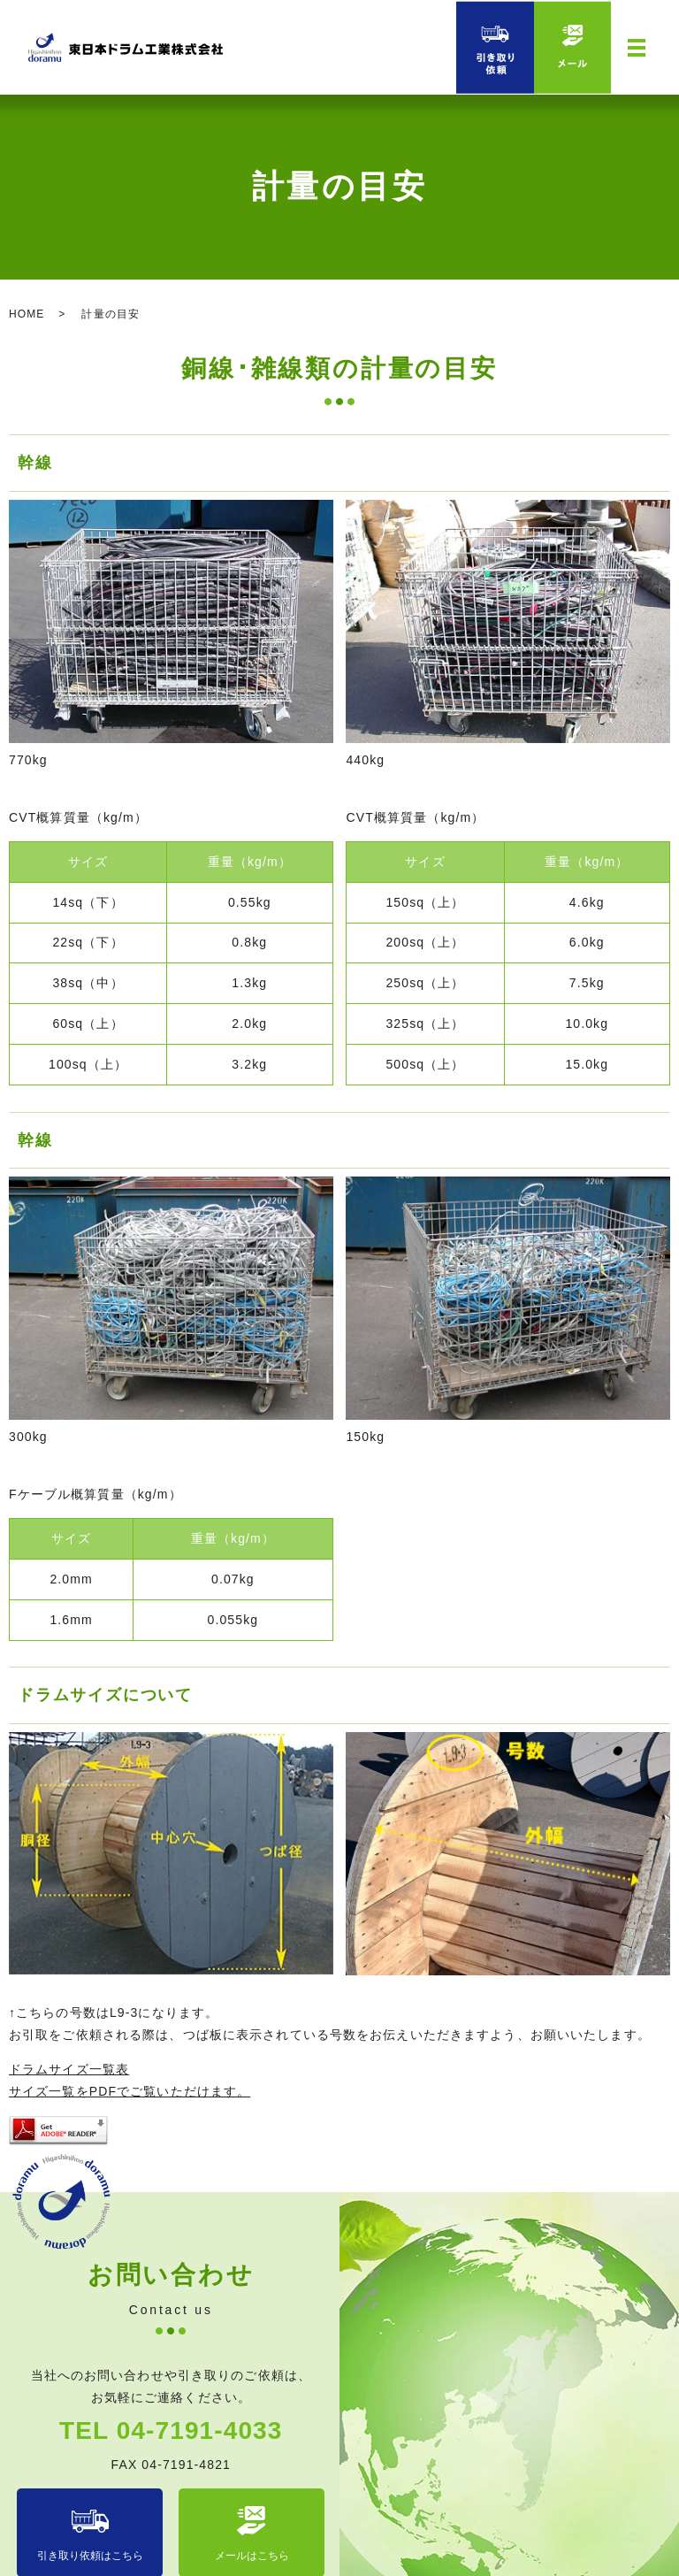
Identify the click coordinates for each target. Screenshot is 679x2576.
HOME (26, 314)
